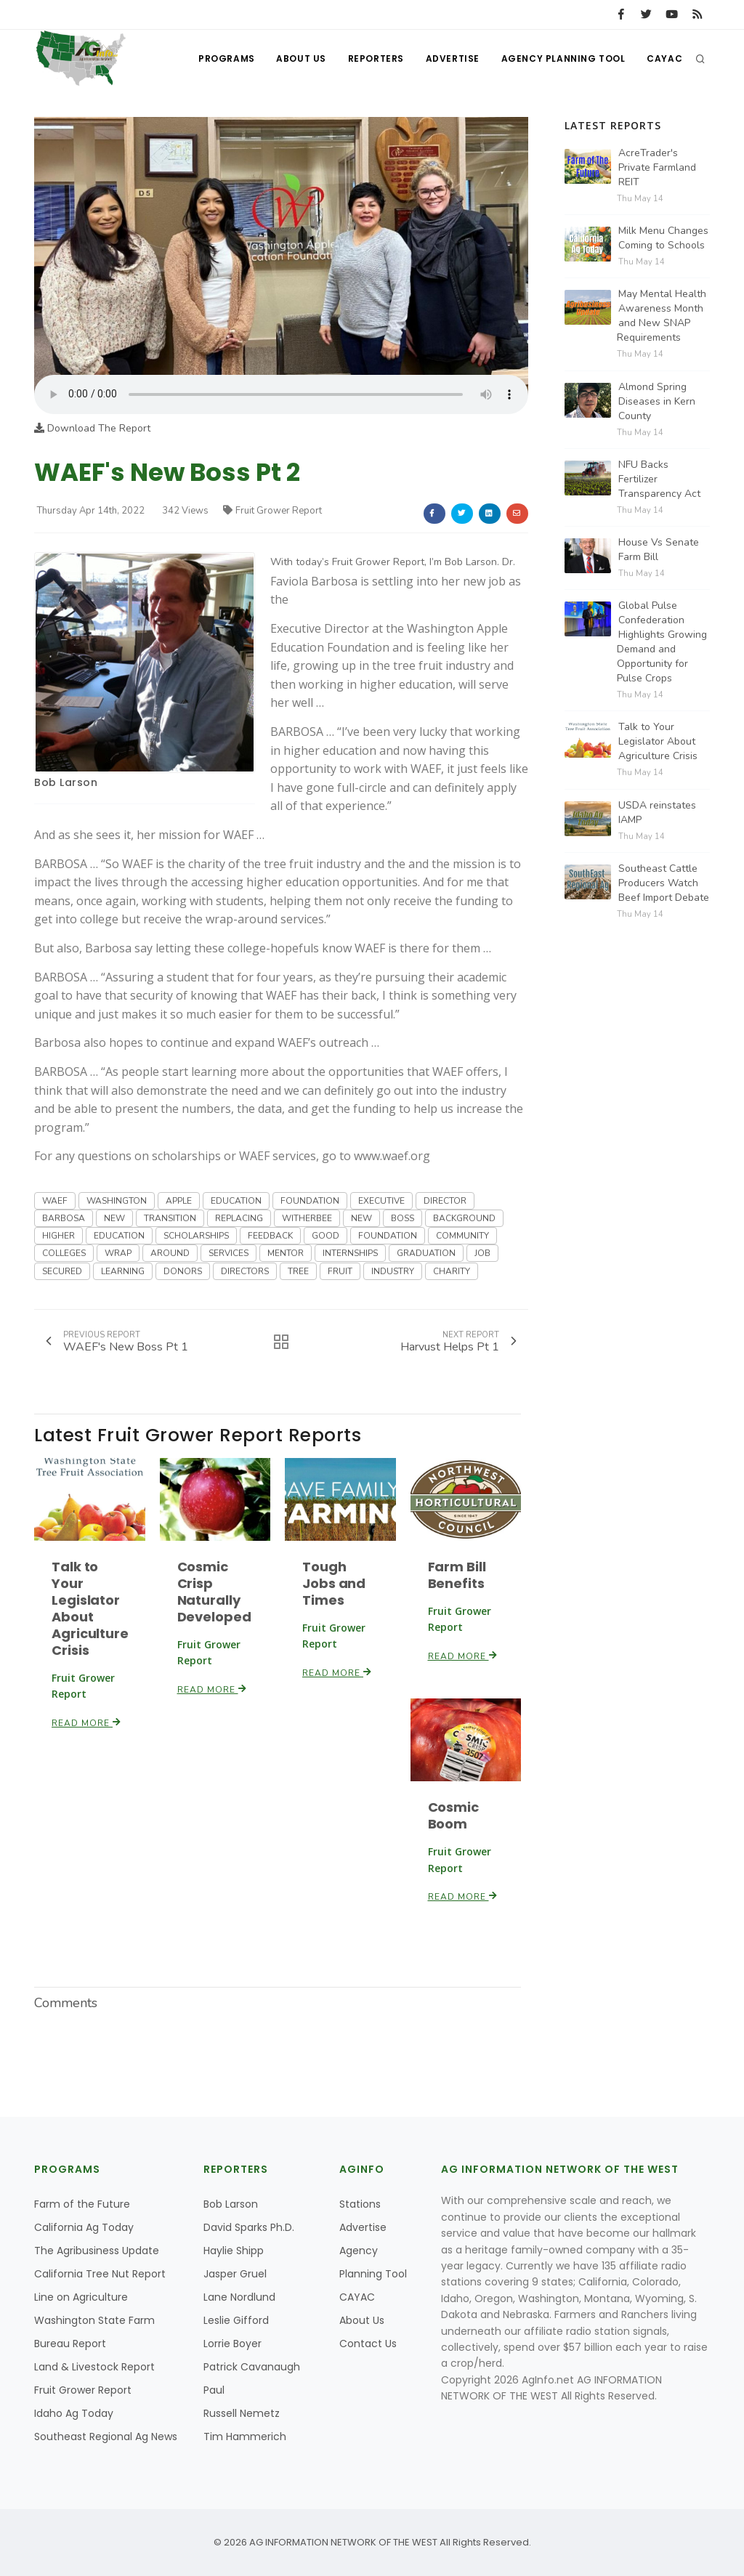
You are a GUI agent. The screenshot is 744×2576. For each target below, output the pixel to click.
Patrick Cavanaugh (251, 2367)
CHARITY (451, 1271)
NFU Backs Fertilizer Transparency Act (659, 479)
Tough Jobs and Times (333, 1583)
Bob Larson (65, 782)
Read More (86, 1723)
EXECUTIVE (381, 1201)
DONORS (182, 1271)
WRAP (118, 1253)
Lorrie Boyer (232, 2343)
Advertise (452, 58)
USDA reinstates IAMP (657, 812)
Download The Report (92, 428)
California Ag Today (84, 2227)
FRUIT (340, 1271)
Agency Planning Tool (563, 58)
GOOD (325, 1236)
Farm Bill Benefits (457, 1575)
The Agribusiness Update (96, 2250)
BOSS (402, 1218)
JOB (482, 1253)
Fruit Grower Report (272, 510)
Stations (360, 2204)
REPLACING (239, 1218)
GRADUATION (426, 1253)
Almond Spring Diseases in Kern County (656, 401)
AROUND (170, 1253)
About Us (300, 58)
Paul (214, 2390)
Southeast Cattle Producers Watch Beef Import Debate (663, 883)
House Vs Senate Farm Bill (658, 549)
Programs (225, 58)
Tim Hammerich (244, 2436)
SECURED (62, 1271)
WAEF (55, 1201)
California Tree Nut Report (100, 2274)
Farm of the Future (82, 2204)
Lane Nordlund (239, 2297)
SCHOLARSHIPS (196, 1236)
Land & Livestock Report (94, 2367)
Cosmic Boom (453, 1815)
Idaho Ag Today (73, 2413)
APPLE (179, 1201)
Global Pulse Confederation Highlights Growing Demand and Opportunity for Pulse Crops (662, 642)
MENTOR (285, 1253)
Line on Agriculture (81, 2297)
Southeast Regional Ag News (105, 2436)
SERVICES (228, 1253)
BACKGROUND (464, 1218)
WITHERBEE (307, 1218)
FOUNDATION (309, 1201)
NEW (114, 1218)
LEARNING (123, 1271)
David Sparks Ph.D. (248, 2227)
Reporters (375, 58)
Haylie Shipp (233, 2250)
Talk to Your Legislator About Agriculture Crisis (90, 1608)
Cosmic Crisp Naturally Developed (214, 1592)
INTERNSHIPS (350, 1253)
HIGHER (58, 1236)
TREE (298, 1271)
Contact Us (368, 2343)
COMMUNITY (462, 1236)
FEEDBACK (270, 1236)
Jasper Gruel (235, 2274)
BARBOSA (63, 1218)
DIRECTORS (245, 1271)
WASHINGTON (116, 1201)
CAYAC (664, 58)
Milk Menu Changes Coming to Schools (663, 238)
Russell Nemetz (241, 2413)
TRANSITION (170, 1218)
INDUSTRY (392, 1271)
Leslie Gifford (236, 2320)
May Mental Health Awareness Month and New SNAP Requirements (661, 315)
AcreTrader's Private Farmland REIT (657, 167)
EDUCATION (236, 1201)
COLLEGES (64, 1253)
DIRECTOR (445, 1201)
